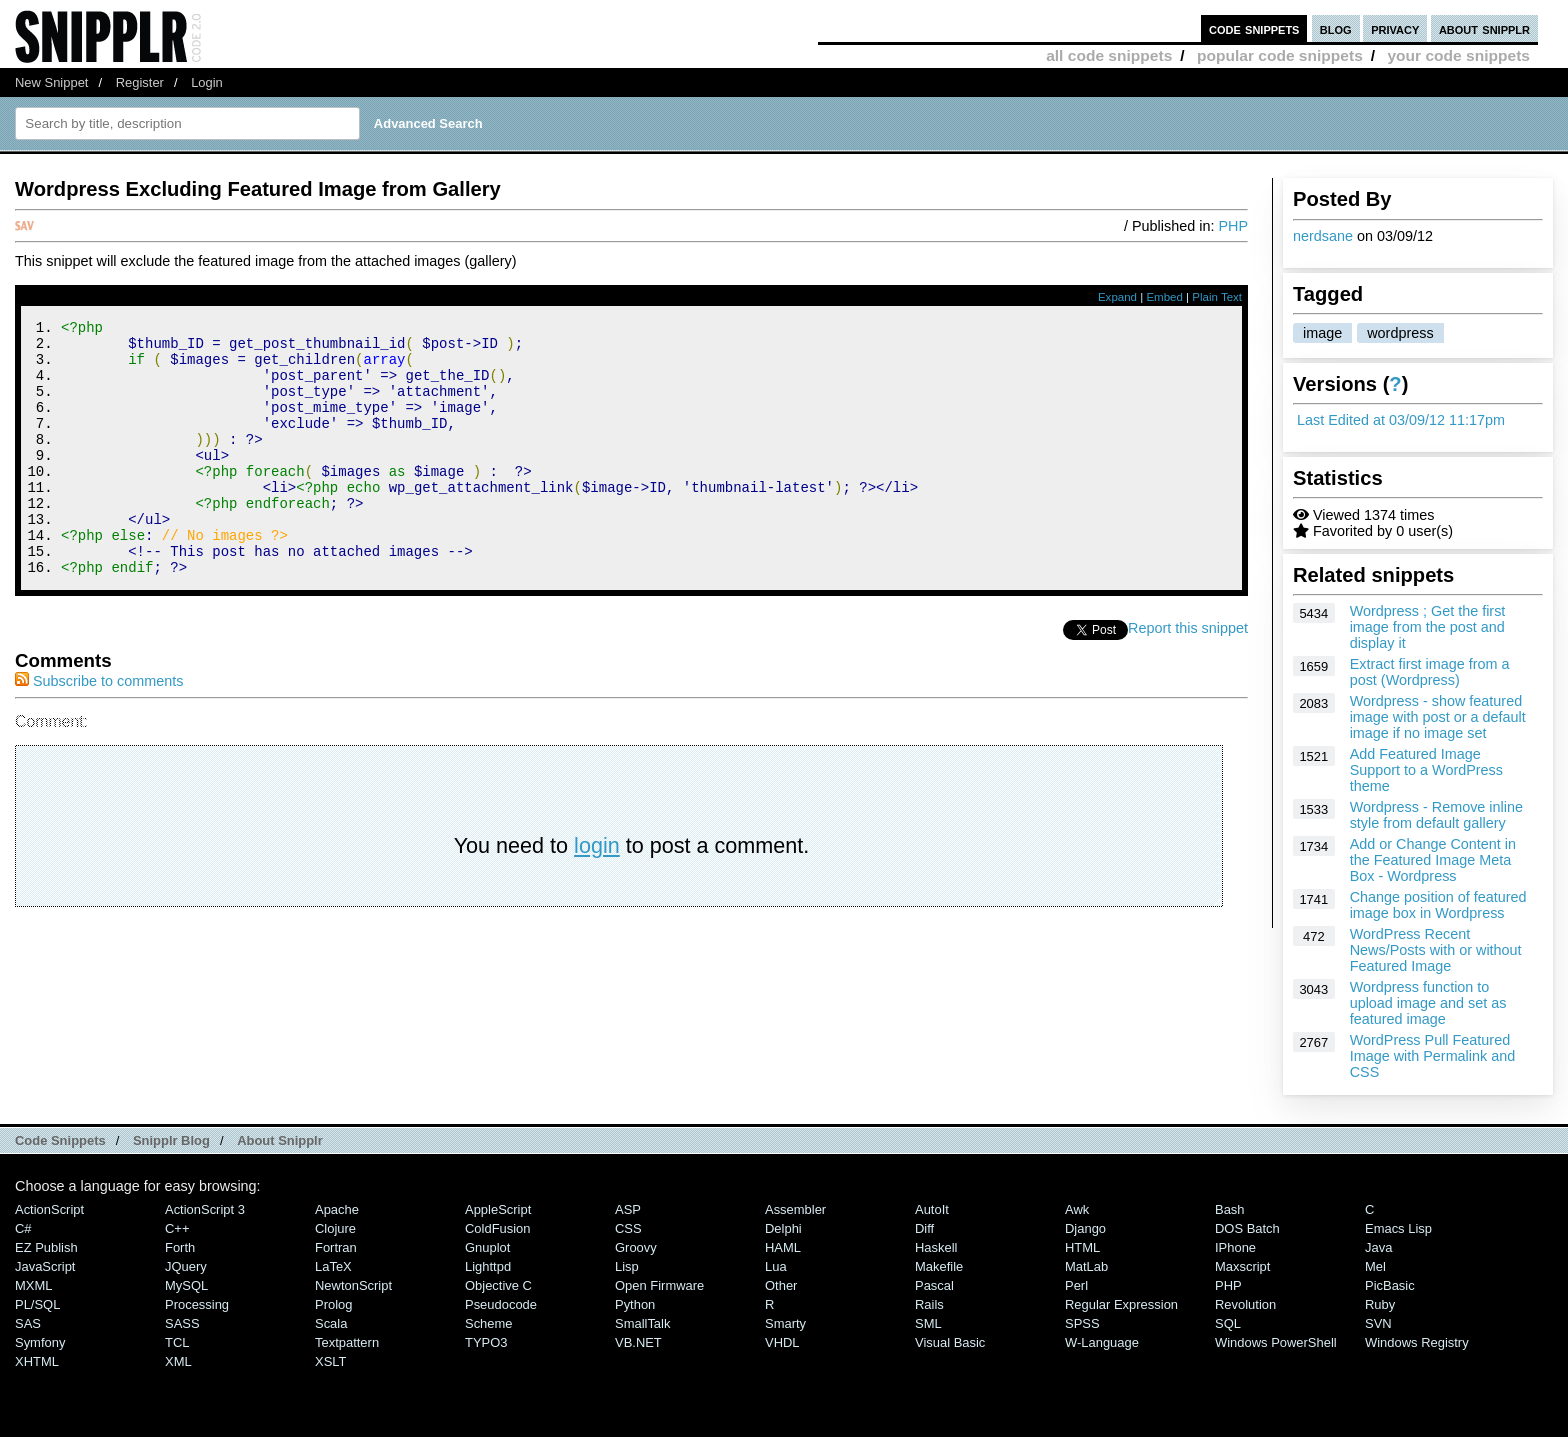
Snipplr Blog (171, 1140)
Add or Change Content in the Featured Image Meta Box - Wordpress (1433, 860)
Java (1378, 1247)
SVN (1378, 1323)
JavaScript (45, 1266)
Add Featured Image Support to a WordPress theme (1426, 770)
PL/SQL (37, 1304)
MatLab (1086, 1266)
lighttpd (488, 1266)
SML (928, 1323)
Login (207, 82)
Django (1085, 1228)
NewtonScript (353, 1285)
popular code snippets (1280, 55)
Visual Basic (950, 1342)
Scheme (489, 1323)
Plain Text (1217, 297)
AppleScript (498, 1209)
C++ (177, 1228)
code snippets (1254, 28)
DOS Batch (1247, 1228)
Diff (924, 1228)
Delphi (783, 1228)
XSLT (330, 1361)
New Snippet (51, 82)
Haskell (936, 1247)
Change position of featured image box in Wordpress (1438, 905)
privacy (1395, 28)
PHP (1233, 226)
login (597, 893)
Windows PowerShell (1276, 1342)
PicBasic (1390, 1285)
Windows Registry (1417, 1342)
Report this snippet (1188, 676)
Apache (337, 1209)
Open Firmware (659, 1285)
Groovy (636, 1247)
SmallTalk (642, 1323)
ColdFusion (498, 1228)
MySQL (186, 1285)
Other (781, 1285)
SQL (1228, 1323)
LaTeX (333, 1266)
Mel (1375, 1266)
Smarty (785, 1323)
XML (178, 1361)
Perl (1076, 1285)
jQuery (186, 1266)
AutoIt (932, 1209)
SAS (28, 1323)
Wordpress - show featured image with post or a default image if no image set (1438, 717)
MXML (33, 1285)
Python (635, 1304)
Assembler (795, 1209)
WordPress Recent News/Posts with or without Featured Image (1436, 950)
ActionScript (49, 1209)
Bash (1230, 1209)
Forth (180, 1247)
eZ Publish (46, 1247)
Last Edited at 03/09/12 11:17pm (1401, 420)
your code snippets (1458, 55)
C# (23, 1228)
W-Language (1102, 1342)
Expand (1117, 297)
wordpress (1400, 333)
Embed (1164, 297)
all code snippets (1109, 55)
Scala (331, 1323)
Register (140, 82)
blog (1336, 28)
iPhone (1235, 1247)
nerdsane (1323, 236)
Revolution (1245, 1304)
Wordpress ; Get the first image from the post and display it (1428, 627)
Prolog (333, 1304)
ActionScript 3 (205, 1209)
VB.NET (638, 1342)
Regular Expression (1121, 1304)
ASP (628, 1209)
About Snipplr (280, 1140)
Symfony (40, 1342)
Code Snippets (60, 1140)
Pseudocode (501, 1304)
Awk (1077, 1209)
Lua (776, 1266)
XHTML (37, 1361)
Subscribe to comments (99, 729)
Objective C (498, 1285)
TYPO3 (486, 1342)
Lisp (627, 1266)
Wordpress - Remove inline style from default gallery (1436, 815)
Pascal (934, 1285)
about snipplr (1484, 28)
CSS (628, 1228)
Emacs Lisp (1398, 1228)
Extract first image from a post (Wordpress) (1430, 672)
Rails (929, 1304)
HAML (783, 1247)
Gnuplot (487, 1247)
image (1322, 333)
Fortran (336, 1247)
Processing (197, 1304)
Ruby (1380, 1304)
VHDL (782, 1342)
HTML (1082, 1247)
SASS (182, 1323)
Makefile (939, 1266)
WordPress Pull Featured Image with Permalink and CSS (1433, 1056)
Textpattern (347, 1342)
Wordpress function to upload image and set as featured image (1428, 1003)
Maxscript (1242, 1266)
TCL (177, 1342)
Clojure (335, 1228)
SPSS (1082, 1323)
